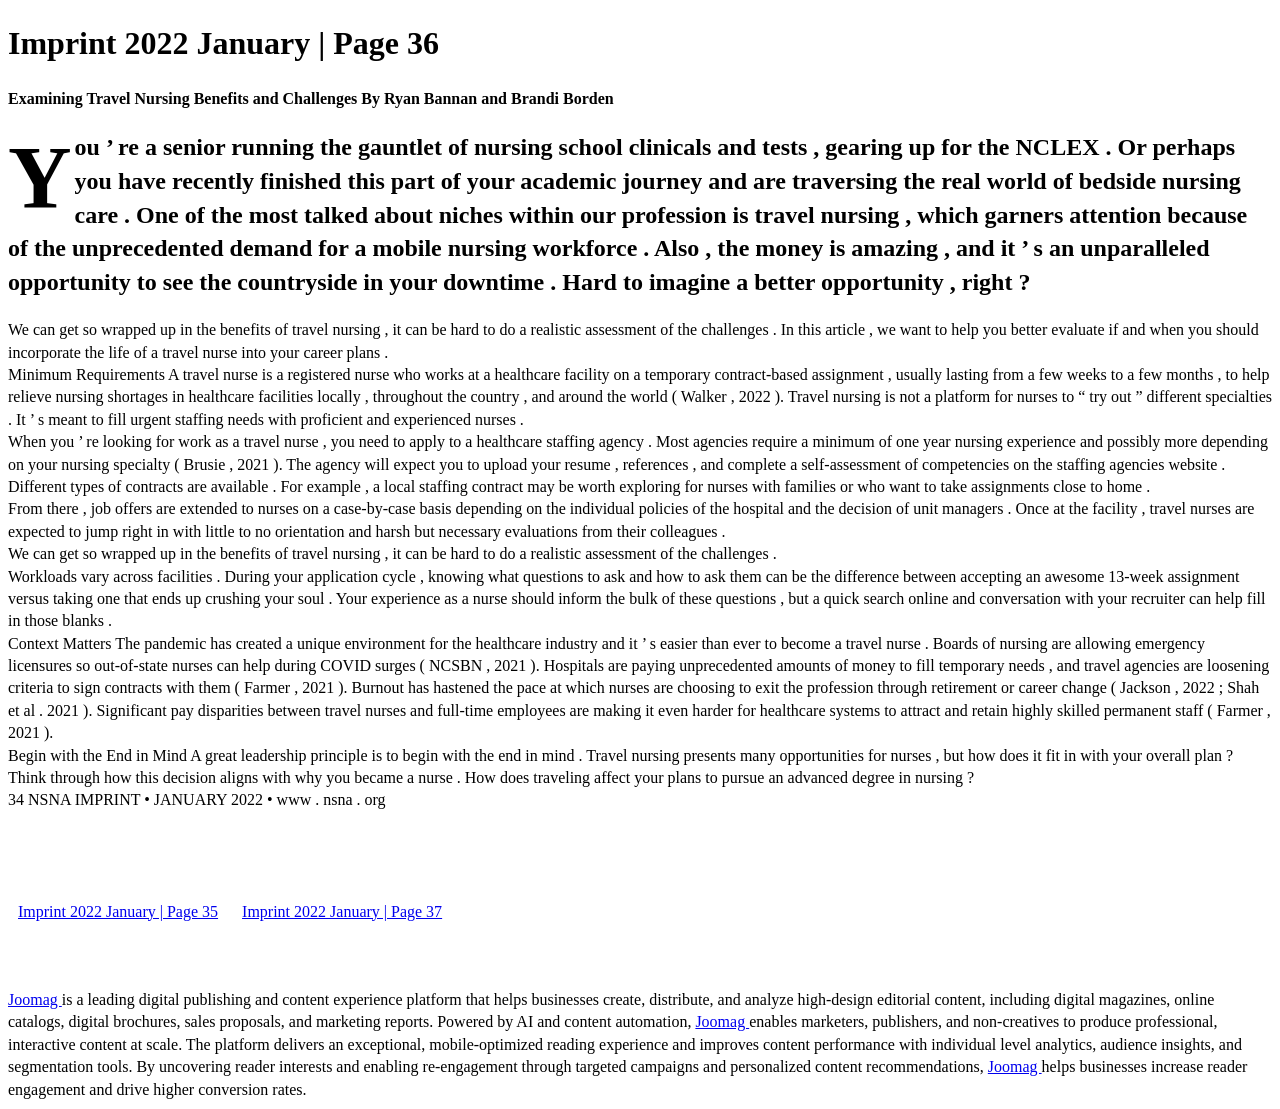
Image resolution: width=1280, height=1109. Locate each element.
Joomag (35, 999)
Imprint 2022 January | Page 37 (342, 911)
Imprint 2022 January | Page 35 (118, 911)
